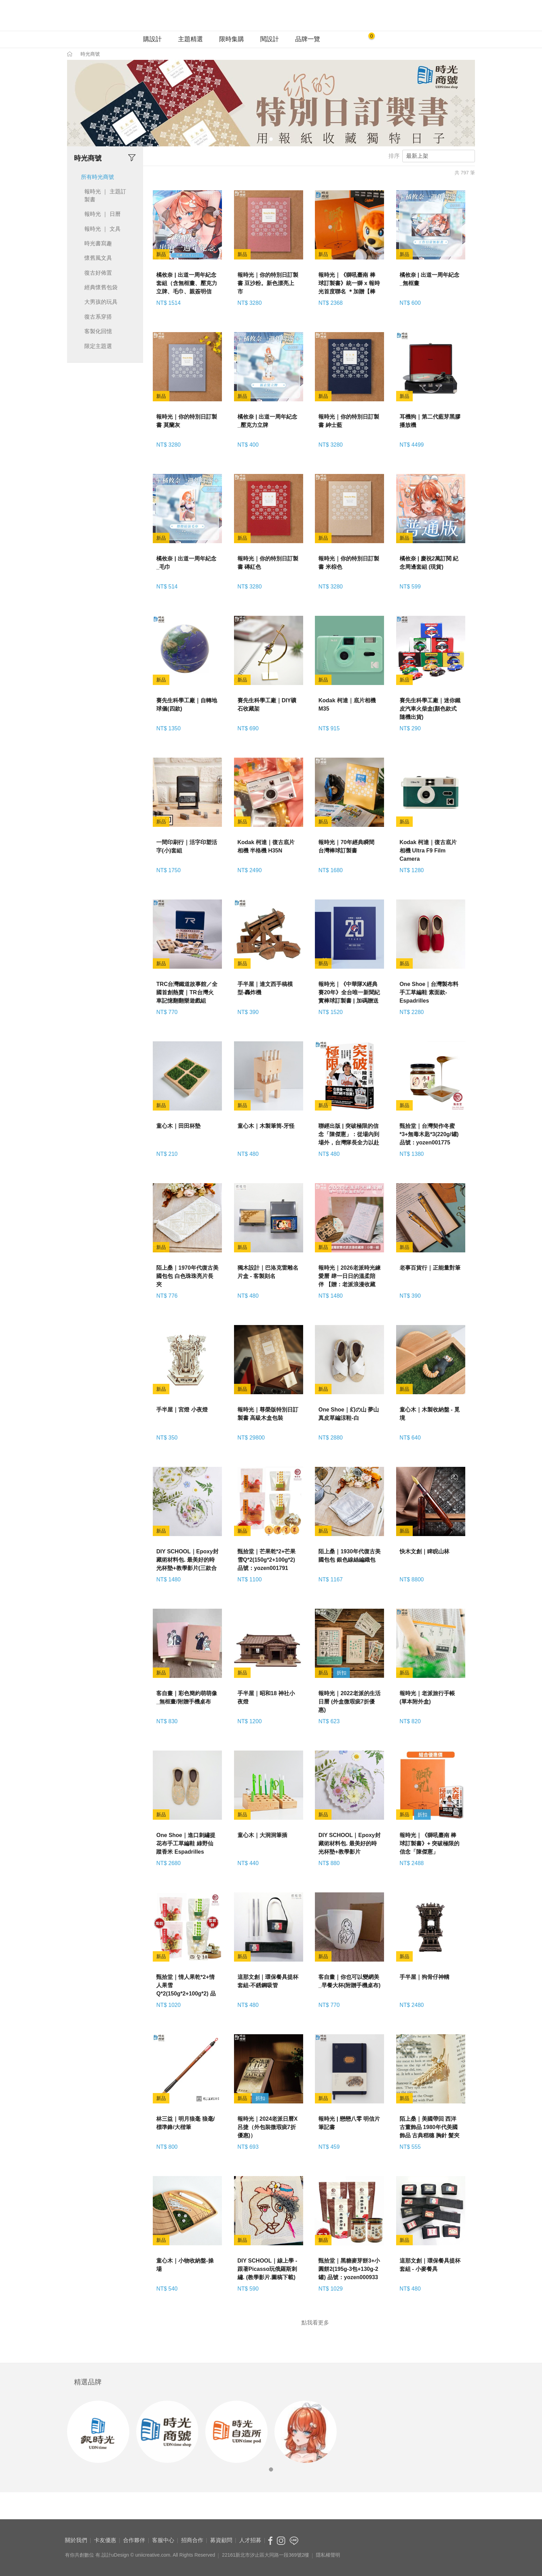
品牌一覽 (307, 39)
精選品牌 (88, 2382)
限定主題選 (98, 346)
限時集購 (231, 39)
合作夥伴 (134, 2540)
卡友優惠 (105, 2540)
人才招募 (250, 2540)
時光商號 (90, 54)
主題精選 (190, 39)
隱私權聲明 (328, 2555)
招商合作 (192, 2540)
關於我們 (76, 2540)
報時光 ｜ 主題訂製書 (105, 195)
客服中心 (163, 2540)
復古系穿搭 (98, 317)
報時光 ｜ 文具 (102, 229)
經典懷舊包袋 (101, 287)
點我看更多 (315, 2322)
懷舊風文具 (98, 258)
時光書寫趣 (98, 243)
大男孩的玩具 (101, 302)
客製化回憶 (98, 331)
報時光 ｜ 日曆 (102, 214)
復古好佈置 (98, 273)
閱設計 (269, 39)
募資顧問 (221, 2540)
